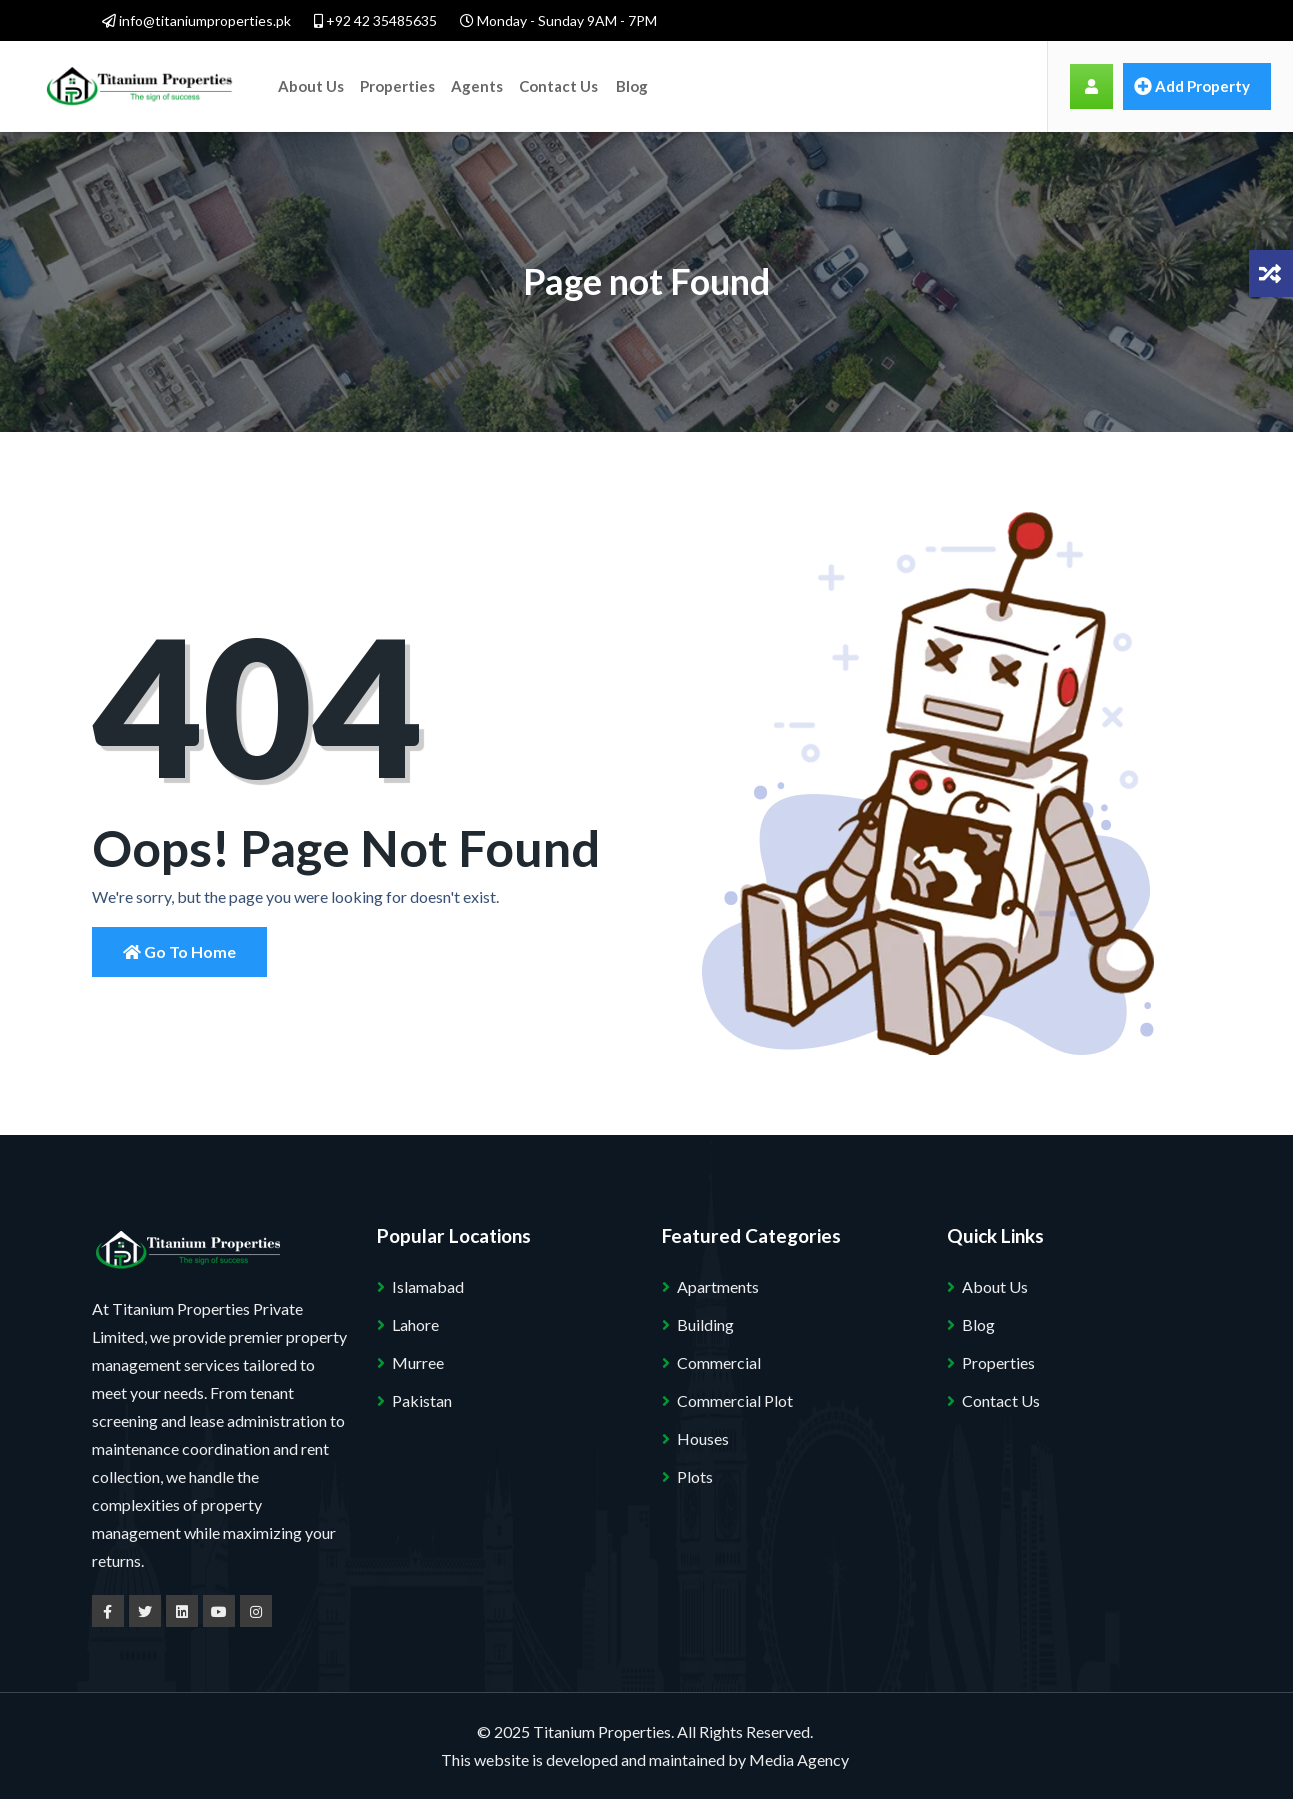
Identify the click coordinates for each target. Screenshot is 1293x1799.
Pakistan (422, 1400)
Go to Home (179, 951)
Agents (477, 86)
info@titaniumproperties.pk (196, 20)
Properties (397, 86)
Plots (695, 1476)
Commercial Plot (735, 1400)
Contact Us (558, 86)
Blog (632, 86)
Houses (703, 1438)
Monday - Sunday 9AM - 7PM (558, 20)
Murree (418, 1362)
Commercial (719, 1362)
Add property (1192, 86)
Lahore (415, 1324)
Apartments (718, 1286)
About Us (311, 86)
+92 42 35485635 (375, 20)
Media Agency (799, 1759)
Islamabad (428, 1286)
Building (705, 1324)
